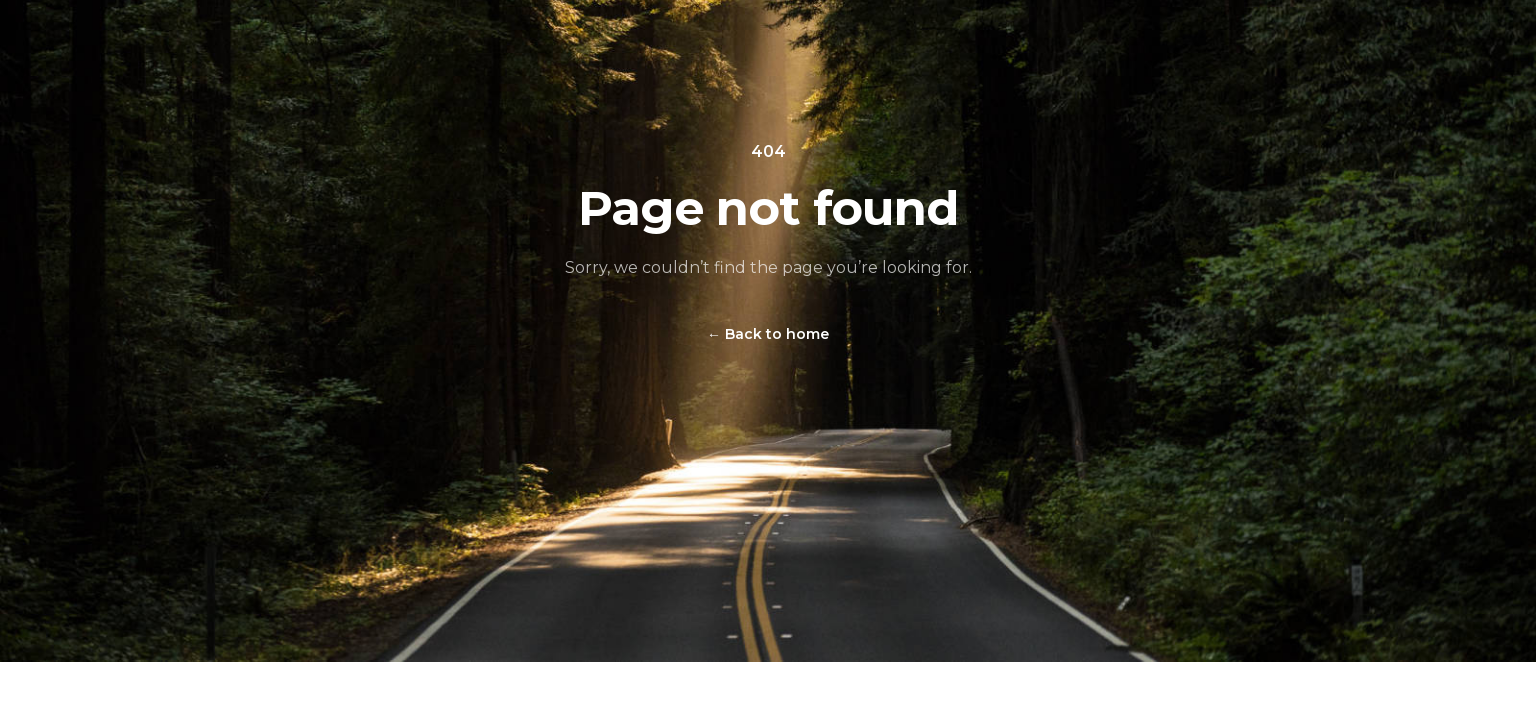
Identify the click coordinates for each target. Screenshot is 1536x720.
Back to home (768, 334)
